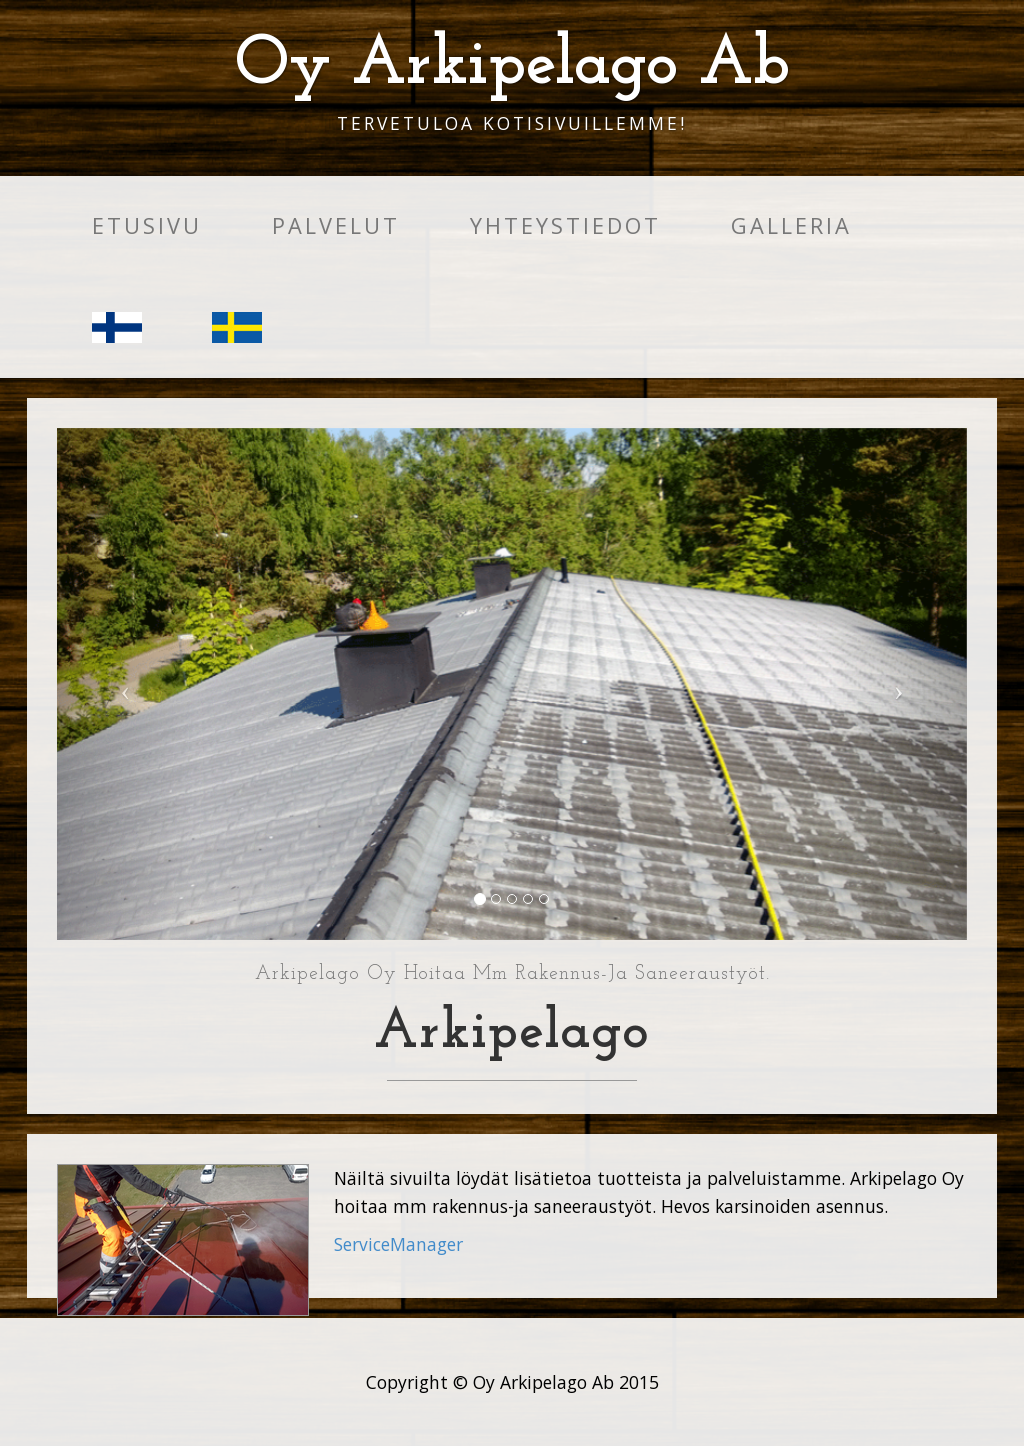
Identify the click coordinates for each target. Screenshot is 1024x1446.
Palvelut (336, 225)
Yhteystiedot (565, 225)
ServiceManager (398, 1244)
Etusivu (147, 225)
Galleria (791, 225)
